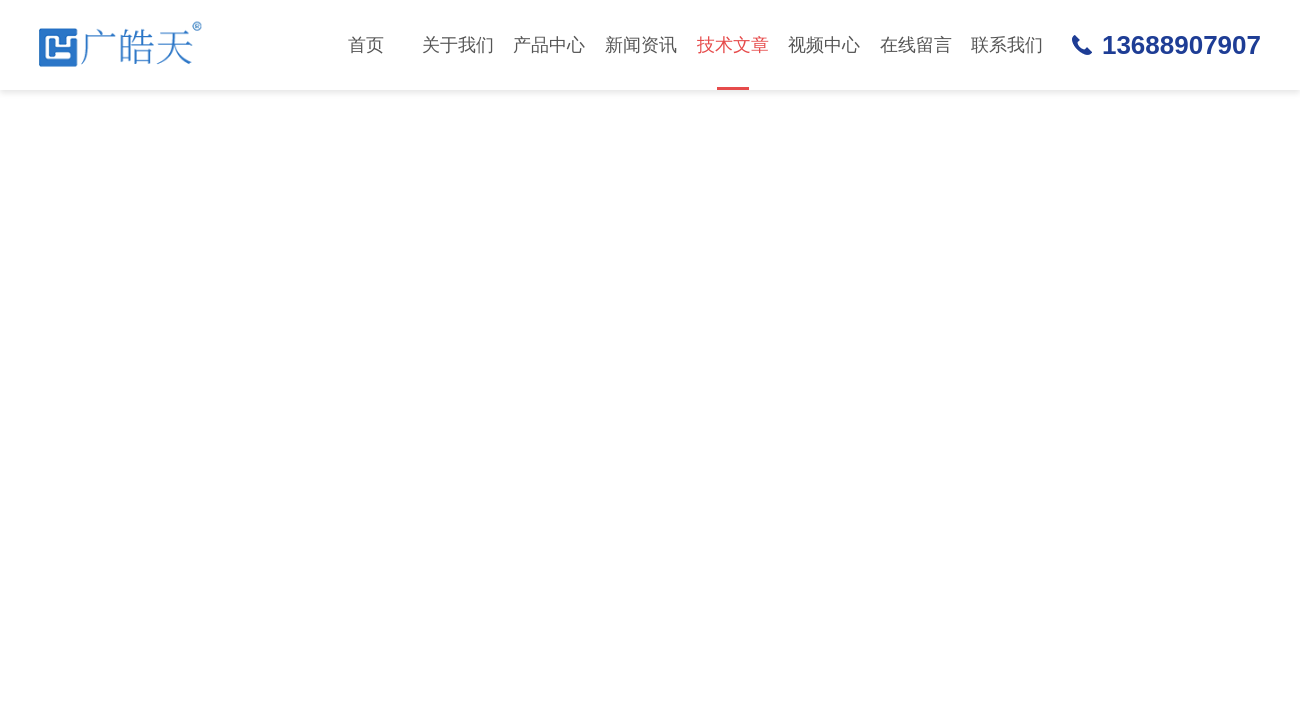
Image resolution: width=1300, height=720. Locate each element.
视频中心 (824, 45)
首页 (366, 45)
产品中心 (549, 45)
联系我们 (1007, 45)
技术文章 (733, 62)
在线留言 (916, 45)
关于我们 (458, 45)
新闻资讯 (641, 45)
